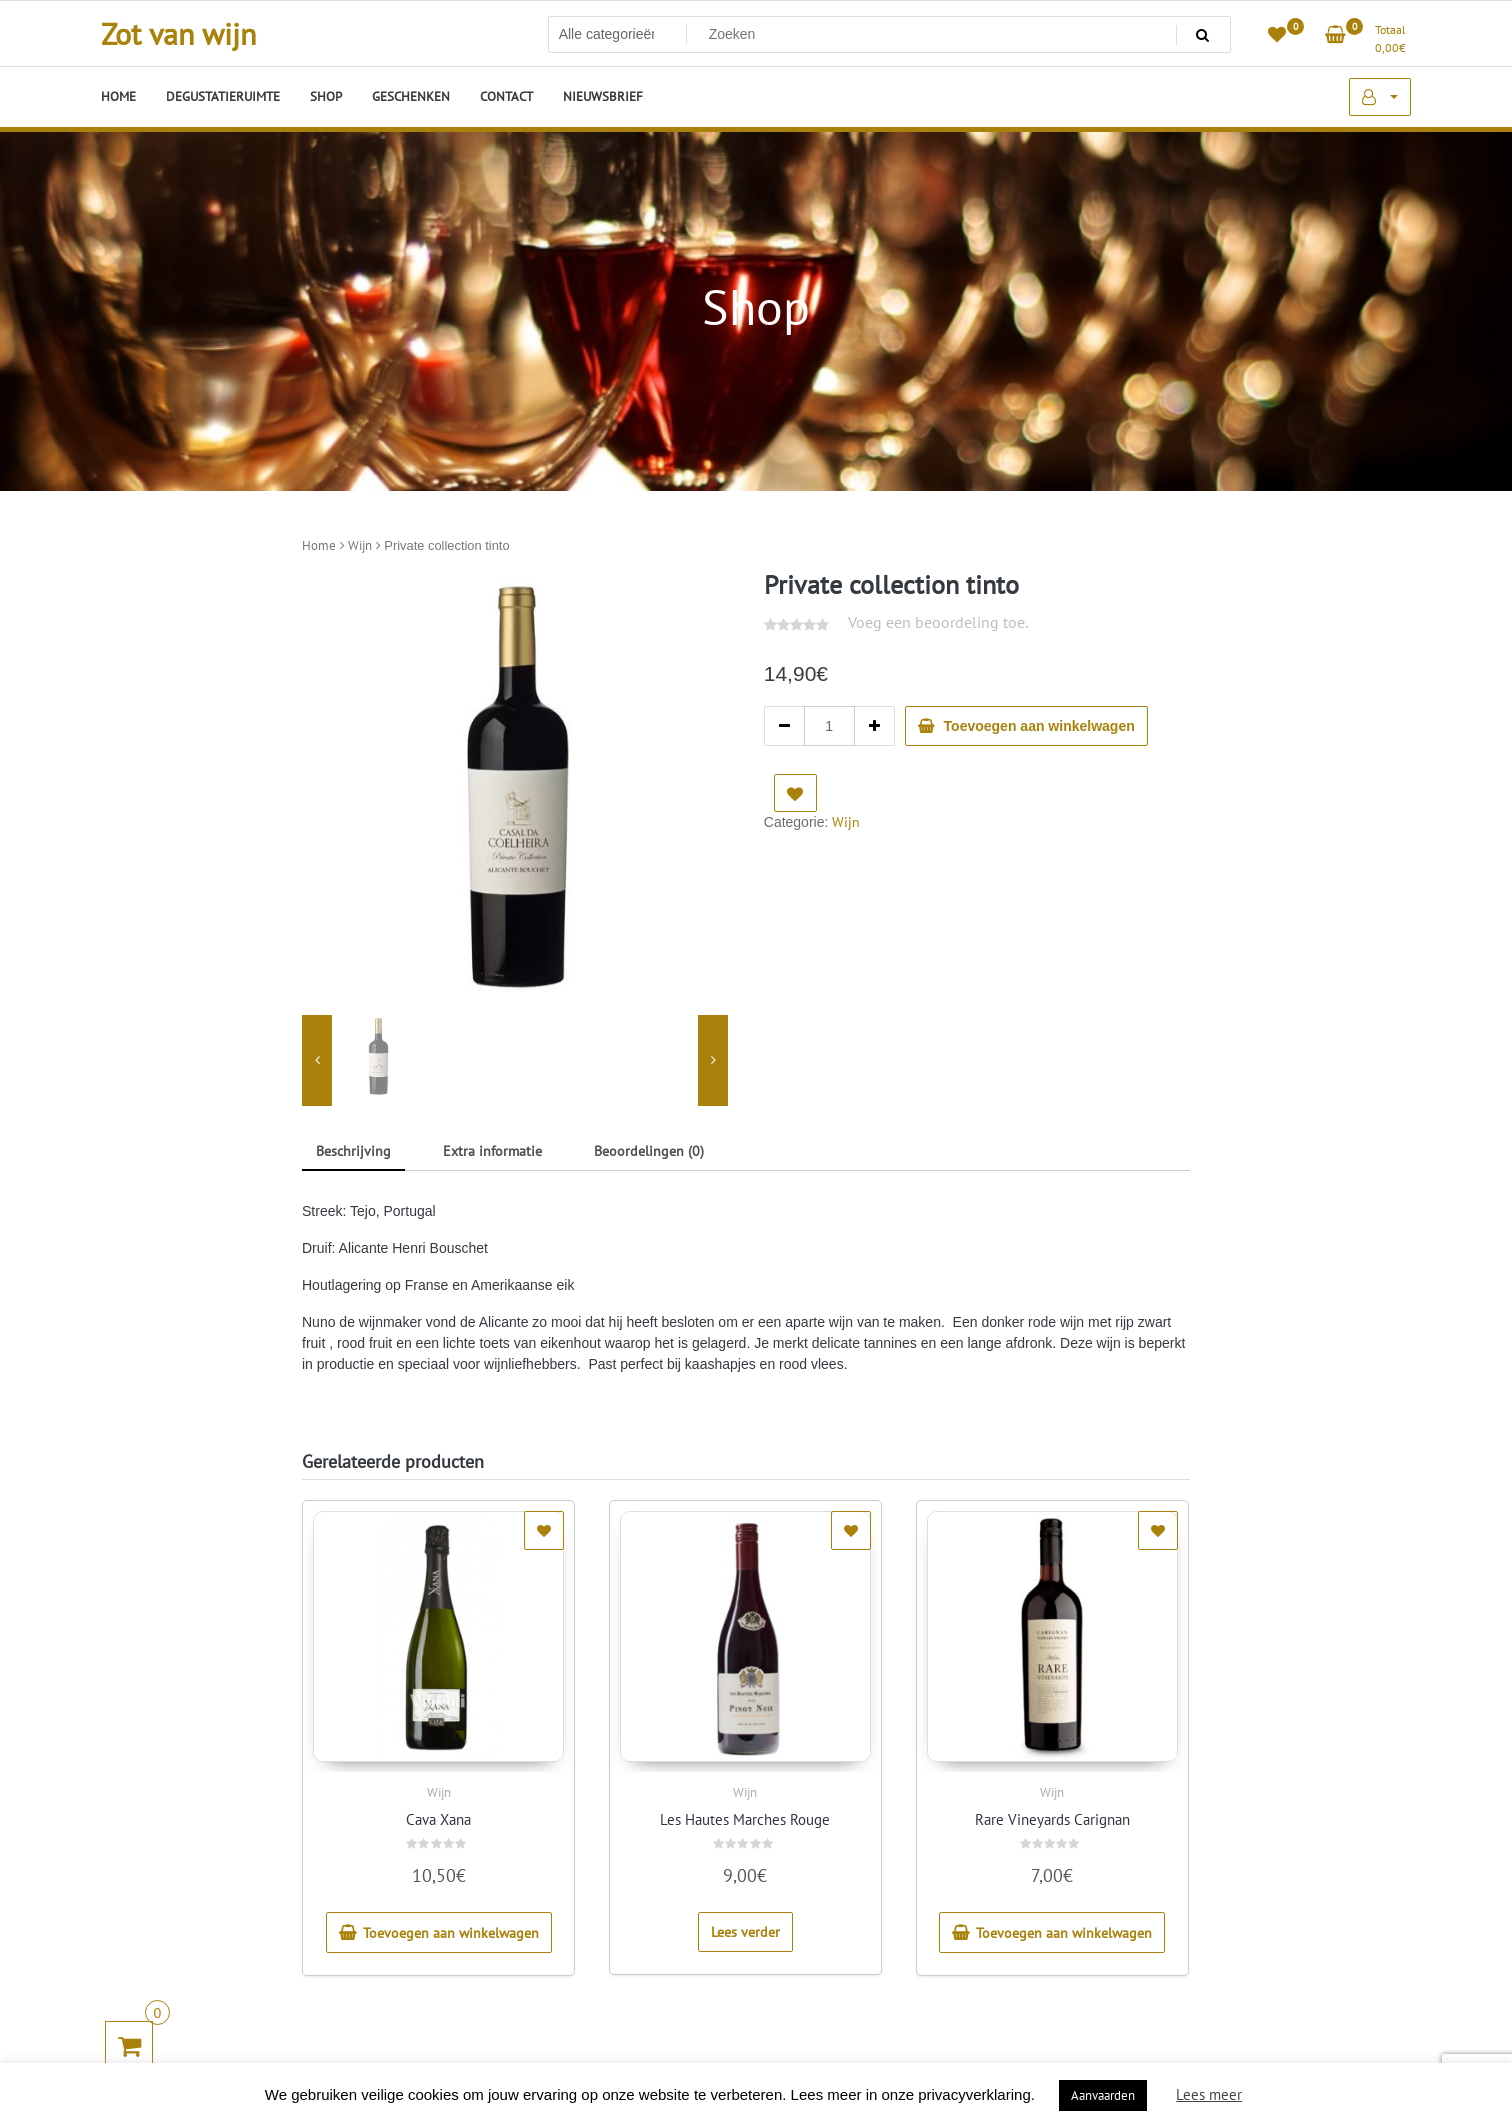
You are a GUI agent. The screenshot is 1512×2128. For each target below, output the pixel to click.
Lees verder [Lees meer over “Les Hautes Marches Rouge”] (745, 1932)
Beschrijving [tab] (353, 1151)
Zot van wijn (178, 33)
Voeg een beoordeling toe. (938, 622)
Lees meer (1209, 2094)
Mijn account (1380, 97)
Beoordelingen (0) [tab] (649, 1151)
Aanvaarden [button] (1103, 2095)
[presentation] (317, 1061)
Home (319, 545)
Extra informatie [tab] (492, 1151)
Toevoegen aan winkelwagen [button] (451, 1933)
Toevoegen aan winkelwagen (1039, 726)
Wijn (360, 545)
